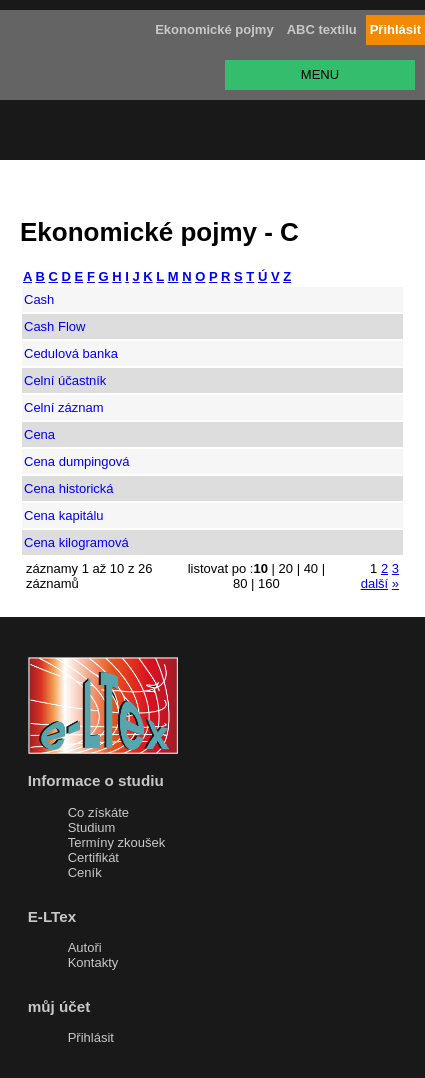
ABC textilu (322, 29)
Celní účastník (65, 380)
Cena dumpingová (77, 461)
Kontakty (93, 962)
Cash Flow (54, 326)
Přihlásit (91, 1037)
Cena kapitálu (64, 515)
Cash (39, 299)
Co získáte (98, 812)
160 (269, 583)
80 (240, 583)
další (374, 583)
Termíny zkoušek (117, 842)
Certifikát (93, 857)
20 (286, 568)
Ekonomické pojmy (214, 29)
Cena (39, 434)
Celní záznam (63, 407)
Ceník (85, 872)
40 (311, 568)
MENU (320, 74)
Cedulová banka (71, 353)
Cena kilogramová (76, 542)
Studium (92, 827)
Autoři (85, 947)
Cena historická (69, 488)
